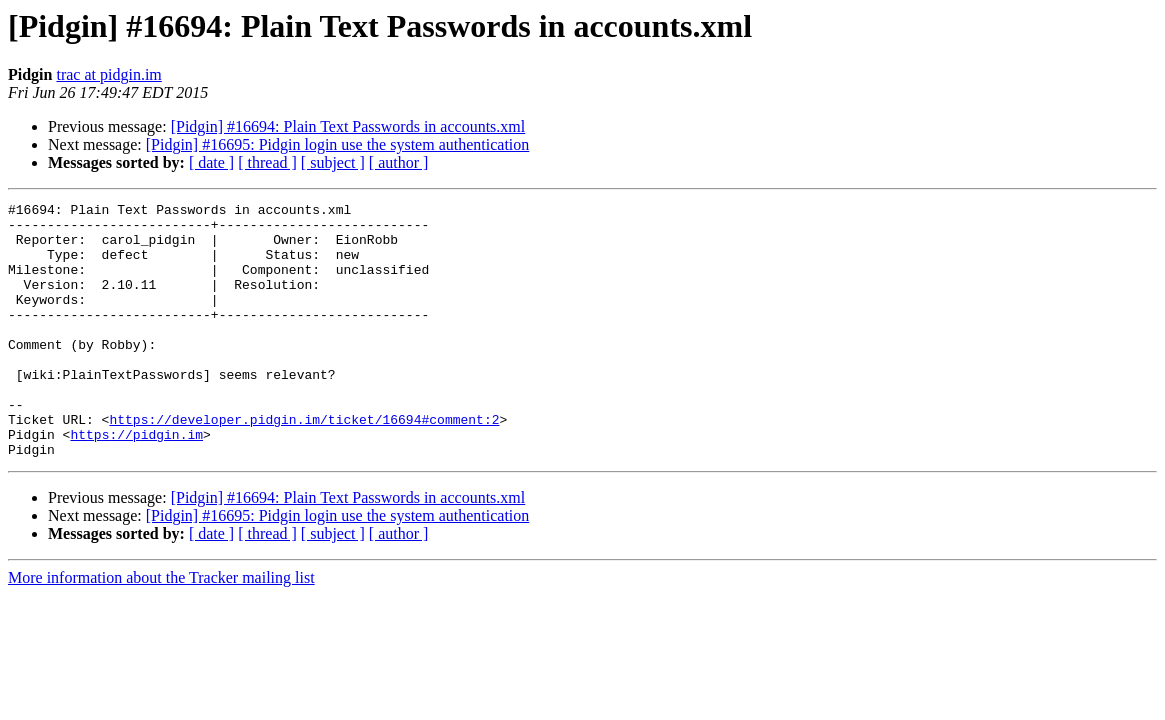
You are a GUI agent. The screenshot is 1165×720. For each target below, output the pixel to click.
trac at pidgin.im (108, 74)
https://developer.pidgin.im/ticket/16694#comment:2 (304, 464)
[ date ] (211, 162)
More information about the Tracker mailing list (161, 628)
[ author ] (399, 162)
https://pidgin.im (136, 482)
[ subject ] (333, 162)
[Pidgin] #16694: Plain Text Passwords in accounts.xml (348, 126)
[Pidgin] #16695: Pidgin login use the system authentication (338, 144)
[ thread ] (267, 162)
